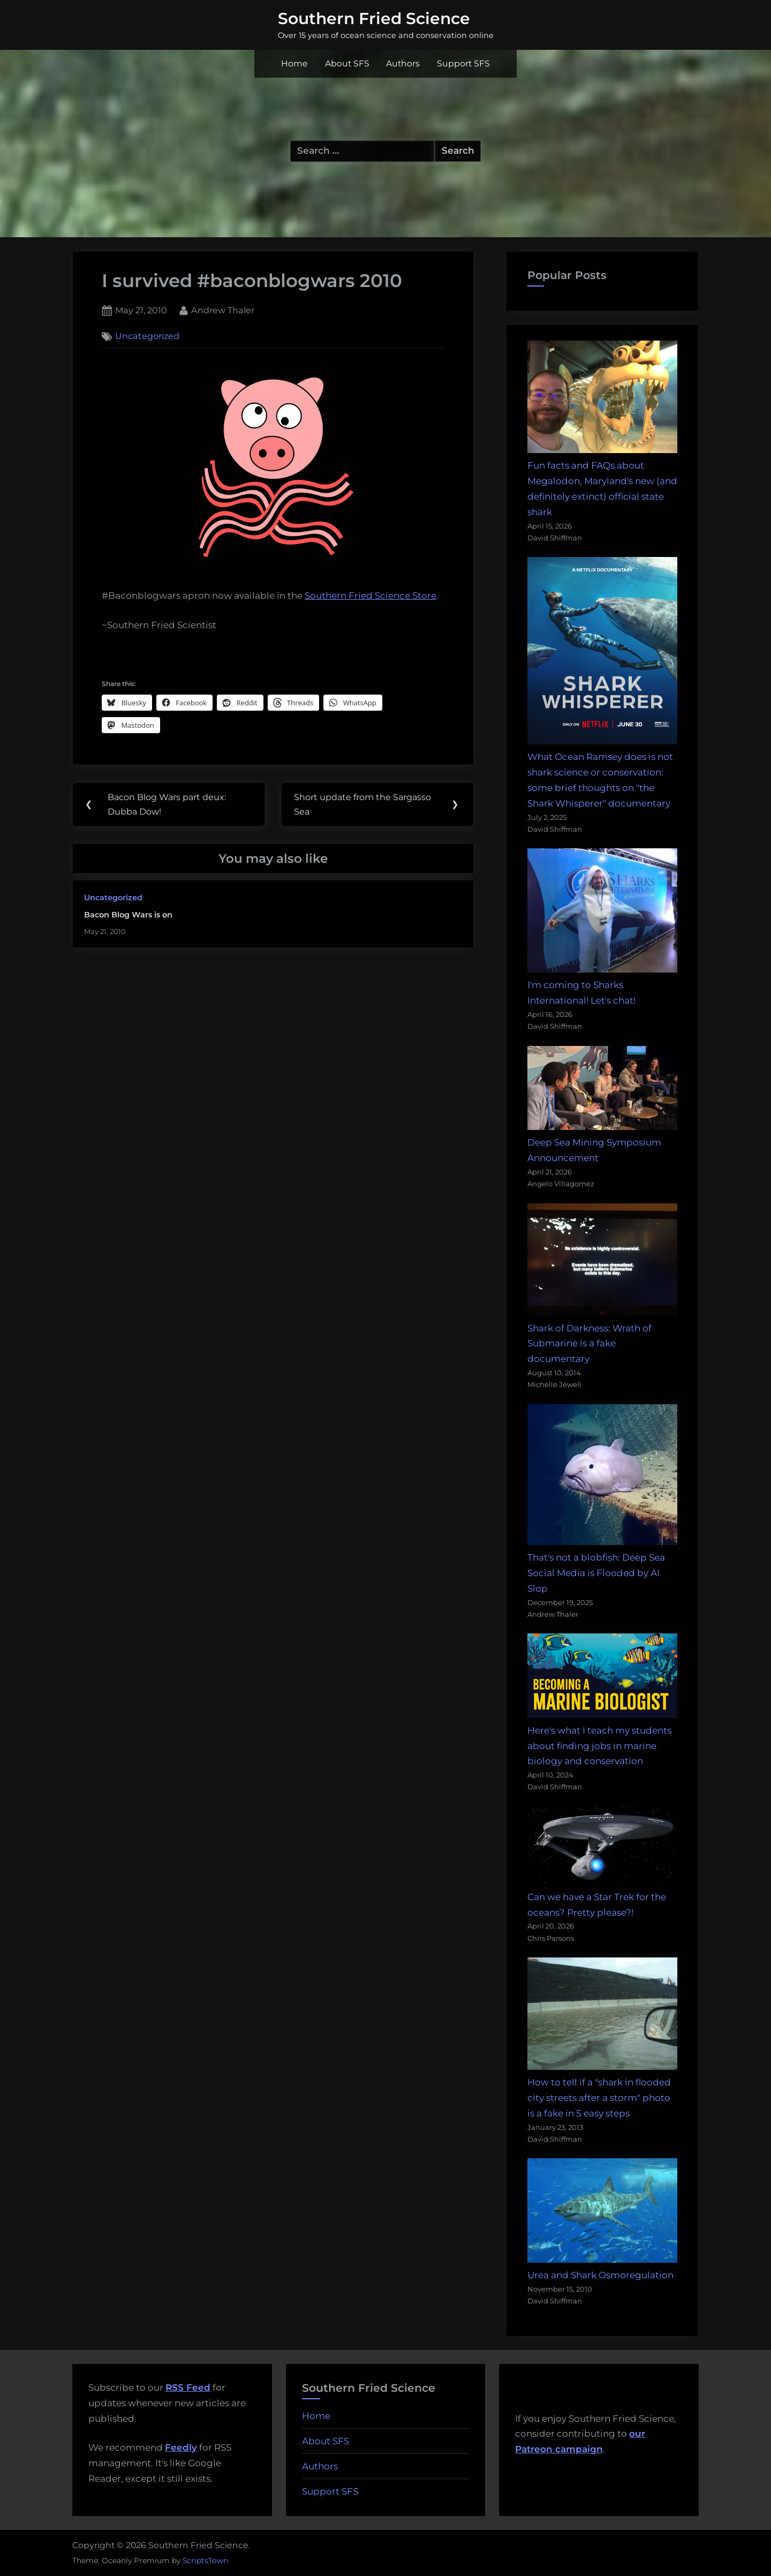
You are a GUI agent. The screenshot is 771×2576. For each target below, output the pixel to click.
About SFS (347, 63)
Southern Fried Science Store (370, 595)
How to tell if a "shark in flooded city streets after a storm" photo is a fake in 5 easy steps (599, 2098)
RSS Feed (187, 2387)
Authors (403, 63)
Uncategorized (147, 336)
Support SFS (463, 63)
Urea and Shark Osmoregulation (600, 2275)
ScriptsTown (205, 2560)
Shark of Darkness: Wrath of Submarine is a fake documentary (589, 1344)
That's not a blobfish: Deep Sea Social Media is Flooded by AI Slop (596, 1573)
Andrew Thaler (222, 309)
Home (294, 63)
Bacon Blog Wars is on (128, 915)
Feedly (181, 2447)
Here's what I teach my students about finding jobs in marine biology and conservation (599, 1746)
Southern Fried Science (374, 18)
